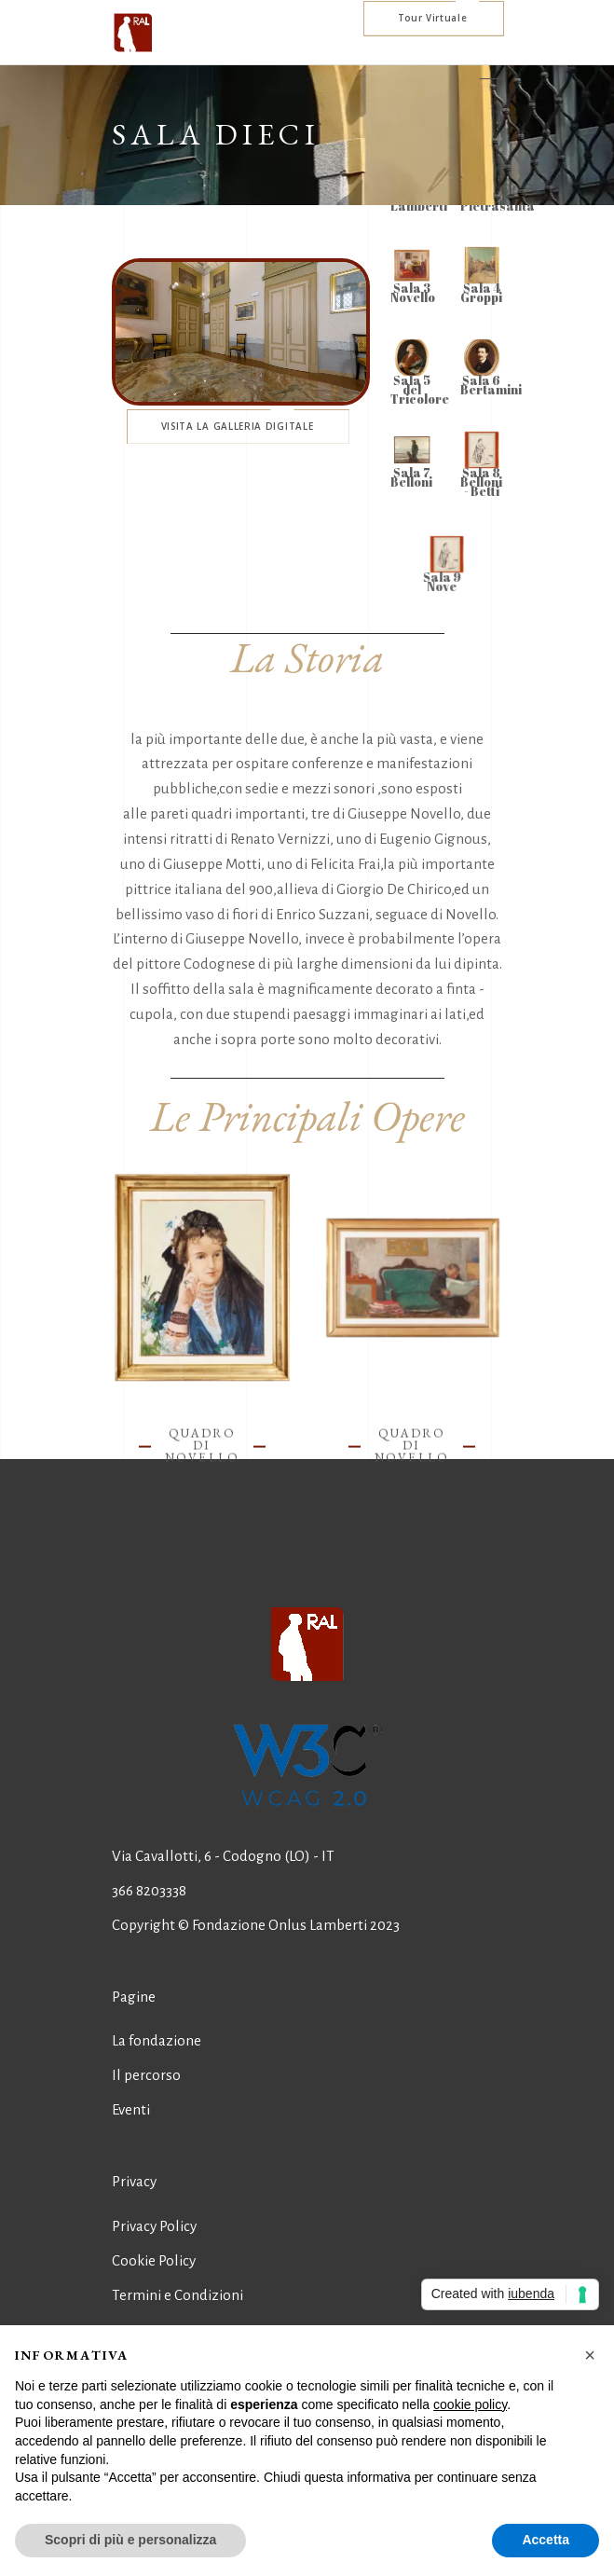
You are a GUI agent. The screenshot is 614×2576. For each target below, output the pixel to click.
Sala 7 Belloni (412, 477)
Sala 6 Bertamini (491, 385)
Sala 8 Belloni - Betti (481, 482)
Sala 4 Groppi (481, 293)
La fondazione (156, 2040)
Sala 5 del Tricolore (420, 389)
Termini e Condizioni (177, 2295)
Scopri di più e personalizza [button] (130, 2539)
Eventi (131, 2109)
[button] (590, 2355)
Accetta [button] (545, 2539)
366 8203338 (149, 1890)
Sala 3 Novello (413, 293)
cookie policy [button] (470, 2404)
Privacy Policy (154, 2226)
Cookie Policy (154, 2260)
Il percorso (146, 2075)
